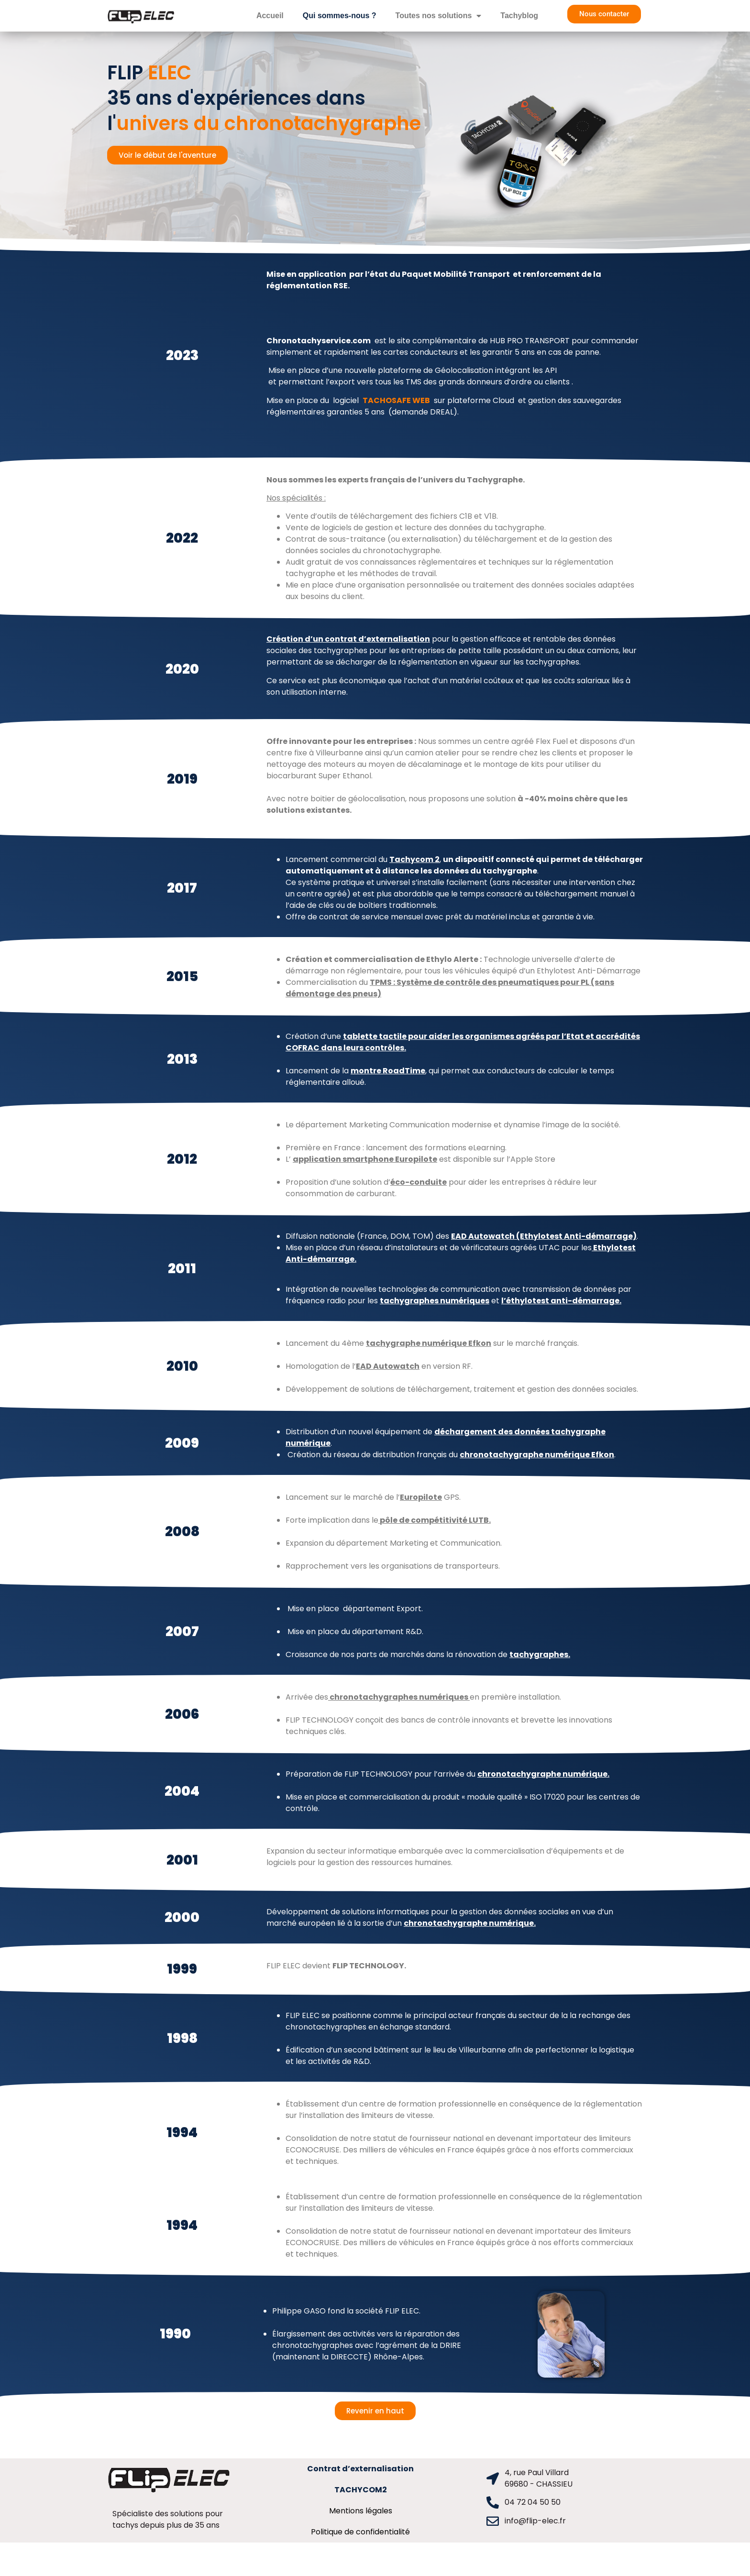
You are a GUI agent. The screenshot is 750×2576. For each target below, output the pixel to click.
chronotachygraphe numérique (542, 1773)
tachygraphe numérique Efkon (428, 1343)
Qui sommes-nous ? (339, 15)
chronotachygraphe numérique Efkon (537, 1454)
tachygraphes (538, 1654)
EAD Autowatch (387, 1366)
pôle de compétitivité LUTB (434, 1520)
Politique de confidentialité (360, 2531)
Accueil (270, 15)
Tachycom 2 (414, 859)
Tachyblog (519, 15)
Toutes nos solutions (439, 15)
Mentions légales (360, 2510)
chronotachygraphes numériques (399, 1697)
